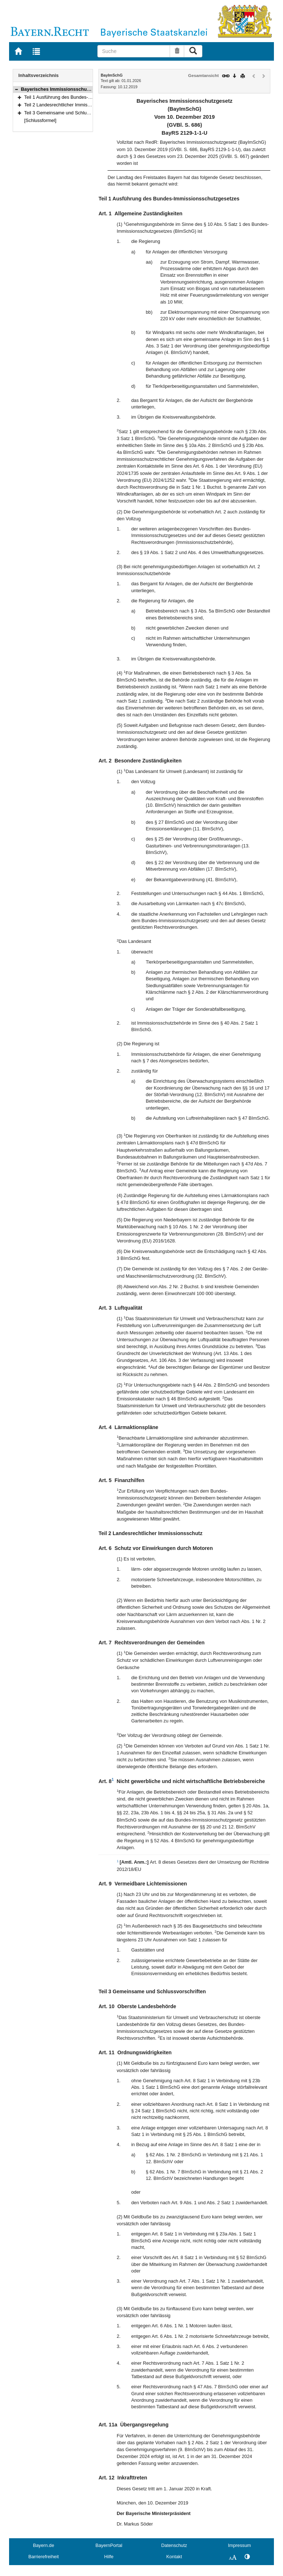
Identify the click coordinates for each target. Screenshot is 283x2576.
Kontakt (174, 2556)
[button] (16, 89)
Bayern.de (43, 2545)
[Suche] (133, 51)
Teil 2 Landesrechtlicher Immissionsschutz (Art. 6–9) (78, 104)
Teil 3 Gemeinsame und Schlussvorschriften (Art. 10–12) (83, 112)
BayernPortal (109, 2545)
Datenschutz (174, 2545)
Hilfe (109, 2556)
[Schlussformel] (40, 120)
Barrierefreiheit (43, 2556)
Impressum (239, 2545)
